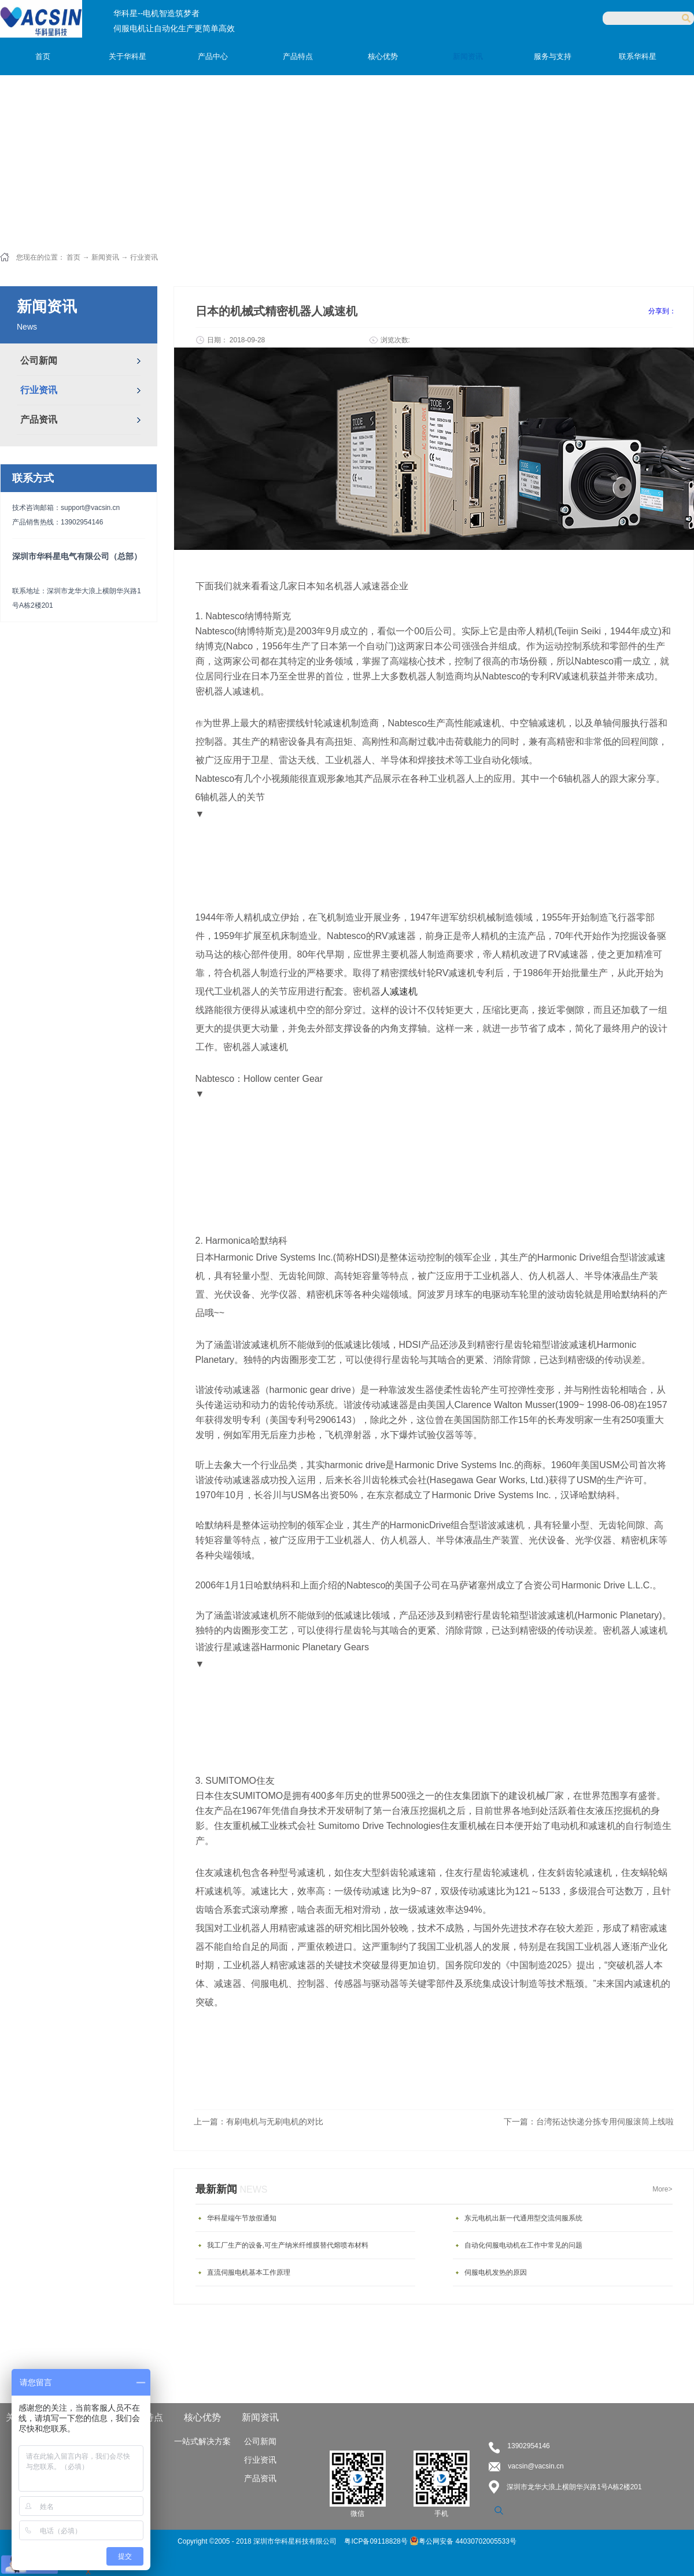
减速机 (404, 991)
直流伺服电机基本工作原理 (248, 2272)
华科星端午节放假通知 (241, 2218)
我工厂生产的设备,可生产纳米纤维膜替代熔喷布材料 (287, 2245)
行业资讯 (144, 257)
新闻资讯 (105, 257)
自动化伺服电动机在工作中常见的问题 (523, 2245)
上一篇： (258, 2121)
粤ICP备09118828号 (376, 2541)
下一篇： (589, 2121)
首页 (42, 56)
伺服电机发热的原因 (495, 2272)
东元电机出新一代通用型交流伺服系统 (523, 2218)
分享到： (662, 311)
